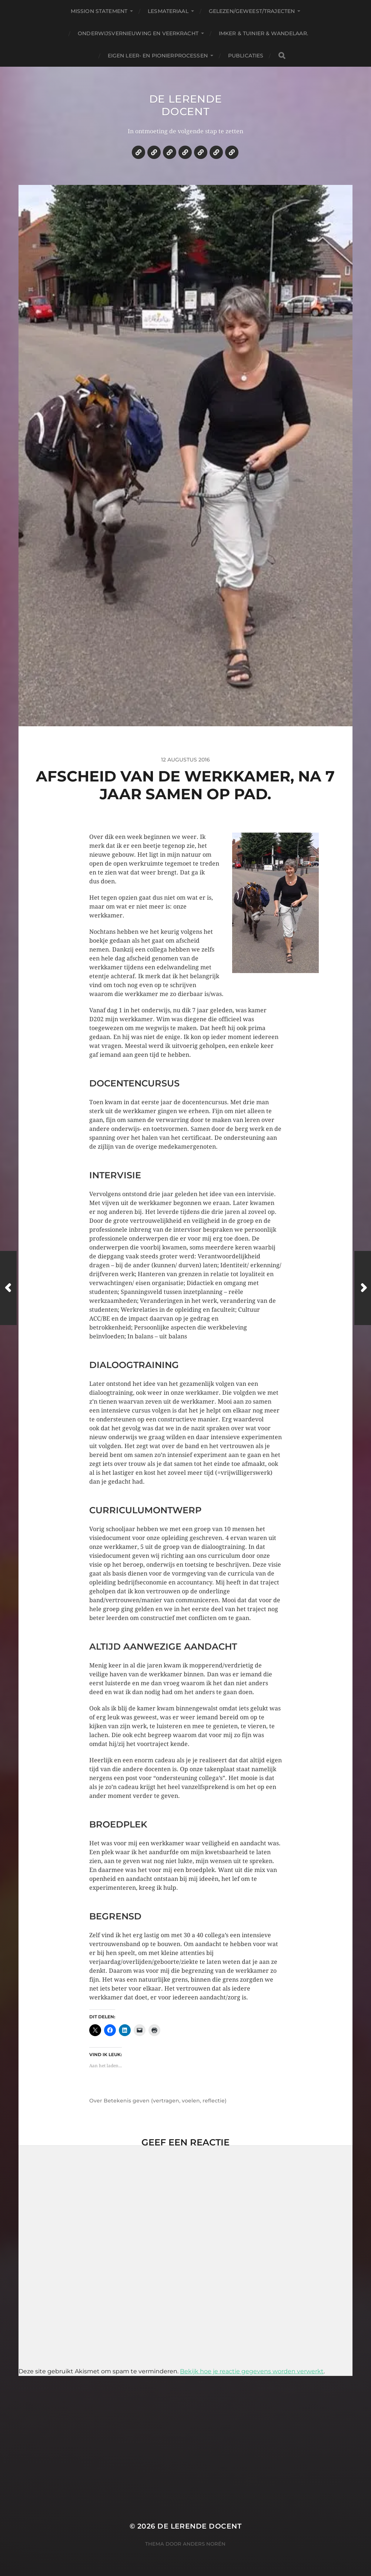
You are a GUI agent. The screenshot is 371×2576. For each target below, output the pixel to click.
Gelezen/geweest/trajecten (252, 11)
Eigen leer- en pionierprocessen (158, 55)
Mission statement (99, 11)
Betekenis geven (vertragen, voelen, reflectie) (165, 2100)
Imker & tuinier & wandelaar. (263, 33)
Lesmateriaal (168, 11)
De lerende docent (185, 105)
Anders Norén (204, 2544)
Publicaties (246, 55)
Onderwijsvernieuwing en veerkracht (138, 33)
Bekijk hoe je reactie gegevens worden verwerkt (252, 2371)
